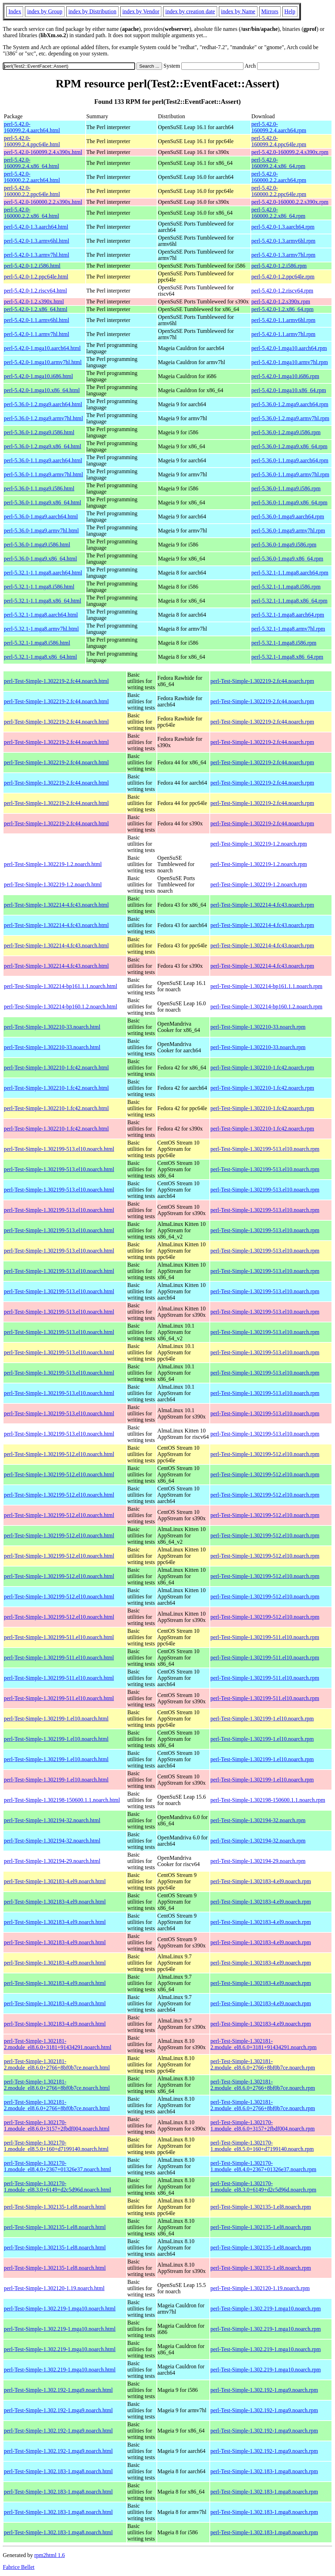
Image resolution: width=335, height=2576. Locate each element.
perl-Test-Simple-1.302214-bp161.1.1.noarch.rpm (266, 986)
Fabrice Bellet (18, 2567)
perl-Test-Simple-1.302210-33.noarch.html (52, 1027)
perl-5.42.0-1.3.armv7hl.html (36, 255)
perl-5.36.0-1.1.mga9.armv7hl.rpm (290, 474)
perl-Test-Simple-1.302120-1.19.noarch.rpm (260, 2288)
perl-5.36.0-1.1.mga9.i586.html (39, 488)
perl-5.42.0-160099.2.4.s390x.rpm (290, 152)
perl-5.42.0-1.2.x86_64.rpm (283, 309)
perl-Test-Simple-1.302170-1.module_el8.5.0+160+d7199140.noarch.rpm (262, 2146)
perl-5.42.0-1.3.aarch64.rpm (283, 227)
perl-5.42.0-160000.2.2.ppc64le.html (32, 191)
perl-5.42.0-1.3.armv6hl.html (36, 241)
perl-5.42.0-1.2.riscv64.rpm (282, 291)
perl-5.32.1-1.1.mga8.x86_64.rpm (290, 601)
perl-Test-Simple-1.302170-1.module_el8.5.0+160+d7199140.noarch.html (56, 2146)
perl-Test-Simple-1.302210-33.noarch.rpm (258, 1027)
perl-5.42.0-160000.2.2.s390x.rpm (290, 202)
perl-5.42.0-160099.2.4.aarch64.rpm (279, 127)
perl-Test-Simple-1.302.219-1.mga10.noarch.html (59, 2309)
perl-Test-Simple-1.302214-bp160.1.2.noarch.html (60, 1006)
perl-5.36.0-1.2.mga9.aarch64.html (43, 404)
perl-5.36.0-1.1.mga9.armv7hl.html (43, 474)
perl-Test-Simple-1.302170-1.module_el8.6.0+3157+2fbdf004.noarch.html (56, 2125)
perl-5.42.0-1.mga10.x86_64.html (42, 390)
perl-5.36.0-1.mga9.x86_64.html (40, 559)
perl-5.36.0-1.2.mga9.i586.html (39, 432)
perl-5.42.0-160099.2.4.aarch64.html (32, 127)
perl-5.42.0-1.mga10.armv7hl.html (43, 362)
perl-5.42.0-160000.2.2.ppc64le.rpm (279, 191)
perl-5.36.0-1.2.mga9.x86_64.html (42, 446)
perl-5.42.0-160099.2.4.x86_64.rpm (279, 163)
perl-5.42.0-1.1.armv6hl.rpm (284, 320)
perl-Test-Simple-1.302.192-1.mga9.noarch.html (58, 2390)
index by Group (44, 11)
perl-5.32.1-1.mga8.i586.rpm (284, 643)
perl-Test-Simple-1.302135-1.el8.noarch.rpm (260, 2207)
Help (289, 11)
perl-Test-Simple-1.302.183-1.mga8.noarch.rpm (264, 2471)
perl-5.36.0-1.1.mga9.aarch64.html (43, 460)
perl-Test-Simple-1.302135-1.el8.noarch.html (55, 2207)
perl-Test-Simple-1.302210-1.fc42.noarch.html (56, 1068)
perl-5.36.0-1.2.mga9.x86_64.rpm (290, 446)
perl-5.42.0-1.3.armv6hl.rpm (284, 241)
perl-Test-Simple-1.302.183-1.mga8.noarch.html (58, 2471)
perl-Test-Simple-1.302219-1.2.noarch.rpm (258, 844)
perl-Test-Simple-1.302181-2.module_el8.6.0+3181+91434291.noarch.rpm (263, 2044)
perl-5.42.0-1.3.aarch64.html (36, 227)
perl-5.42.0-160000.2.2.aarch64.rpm (279, 177)
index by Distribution (92, 11)
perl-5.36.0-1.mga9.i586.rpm (284, 545)
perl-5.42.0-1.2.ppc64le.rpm (283, 277)
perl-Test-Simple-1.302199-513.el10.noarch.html (59, 1149)
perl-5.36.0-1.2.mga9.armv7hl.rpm (290, 418)
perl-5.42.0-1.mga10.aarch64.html (42, 348)
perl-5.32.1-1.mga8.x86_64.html (40, 657)
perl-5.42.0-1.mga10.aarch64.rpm (289, 348)
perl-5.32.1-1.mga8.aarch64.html (41, 615)
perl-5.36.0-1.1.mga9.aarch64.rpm (290, 460)
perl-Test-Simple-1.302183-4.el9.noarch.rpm (260, 1881)
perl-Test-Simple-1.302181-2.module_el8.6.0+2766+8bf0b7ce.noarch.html (57, 2064)
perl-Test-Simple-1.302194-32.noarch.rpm (258, 1820)
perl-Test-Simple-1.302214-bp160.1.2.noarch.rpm (266, 1006)
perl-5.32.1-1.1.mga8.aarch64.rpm (290, 573)
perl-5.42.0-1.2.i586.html (32, 266)
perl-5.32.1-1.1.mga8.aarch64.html (43, 573)
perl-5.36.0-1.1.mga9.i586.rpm (286, 488)
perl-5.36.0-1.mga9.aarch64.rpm (288, 516)
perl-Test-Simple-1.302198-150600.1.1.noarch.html (62, 1800)
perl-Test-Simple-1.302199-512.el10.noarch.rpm (265, 1454)
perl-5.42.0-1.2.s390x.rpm (281, 301)
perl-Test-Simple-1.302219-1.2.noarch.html (53, 864)
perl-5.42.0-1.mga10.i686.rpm (285, 376)
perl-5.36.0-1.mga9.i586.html (37, 545)
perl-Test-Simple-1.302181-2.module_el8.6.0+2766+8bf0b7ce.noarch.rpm (262, 2064)
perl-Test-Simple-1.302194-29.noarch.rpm (258, 1861)
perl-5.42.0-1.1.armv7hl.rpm (284, 334)
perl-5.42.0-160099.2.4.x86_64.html (31, 163)
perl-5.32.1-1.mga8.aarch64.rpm (288, 615)
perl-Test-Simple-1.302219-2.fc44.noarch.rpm (262, 681)
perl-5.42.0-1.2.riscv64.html (35, 291)
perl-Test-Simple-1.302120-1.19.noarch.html (54, 2288)
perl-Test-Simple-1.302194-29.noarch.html (52, 1861)
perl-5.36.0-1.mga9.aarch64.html (41, 516)
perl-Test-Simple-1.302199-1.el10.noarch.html (56, 1719)
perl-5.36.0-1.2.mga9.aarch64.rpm (290, 404)
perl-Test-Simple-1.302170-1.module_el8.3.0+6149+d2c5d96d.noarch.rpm (263, 2186)
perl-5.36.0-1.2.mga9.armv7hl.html (43, 418)
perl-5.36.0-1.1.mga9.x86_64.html (42, 502)
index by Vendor (140, 11)
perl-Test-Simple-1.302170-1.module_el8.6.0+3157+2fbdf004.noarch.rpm (262, 2125)
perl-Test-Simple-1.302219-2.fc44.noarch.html (56, 681)
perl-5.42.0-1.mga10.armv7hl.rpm (290, 362)
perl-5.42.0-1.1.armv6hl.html (36, 320)
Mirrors (270, 11)
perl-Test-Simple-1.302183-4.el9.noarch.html (55, 1881)
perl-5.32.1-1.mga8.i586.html (37, 643)
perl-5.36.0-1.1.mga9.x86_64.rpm (290, 502)
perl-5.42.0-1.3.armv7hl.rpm (284, 255)
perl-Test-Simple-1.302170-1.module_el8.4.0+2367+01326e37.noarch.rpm (263, 2166)
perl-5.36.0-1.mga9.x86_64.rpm (287, 559)
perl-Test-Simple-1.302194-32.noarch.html (52, 1820)
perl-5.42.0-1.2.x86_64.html (35, 309)
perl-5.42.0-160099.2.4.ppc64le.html (32, 141)
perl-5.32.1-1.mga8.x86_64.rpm (287, 657)
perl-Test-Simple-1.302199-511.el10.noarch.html (59, 1637)
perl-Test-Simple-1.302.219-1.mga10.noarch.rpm (265, 2309)
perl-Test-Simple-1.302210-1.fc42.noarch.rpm (262, 1068)
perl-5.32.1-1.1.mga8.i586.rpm (286, 587)
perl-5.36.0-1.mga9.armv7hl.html (41, 531)
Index (14, 11)
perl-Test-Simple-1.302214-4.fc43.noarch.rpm (262, 905)
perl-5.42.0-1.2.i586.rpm (279, 266)
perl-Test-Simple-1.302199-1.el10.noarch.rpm (262, 1719)
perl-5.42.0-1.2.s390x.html (34, 301)
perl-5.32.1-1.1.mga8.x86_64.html (42, 601)
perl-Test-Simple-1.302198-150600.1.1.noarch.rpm (267, 1800)
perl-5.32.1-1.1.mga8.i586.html (39, 587)
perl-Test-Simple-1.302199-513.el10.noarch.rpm (265, 1149)
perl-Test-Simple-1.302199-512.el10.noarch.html (59, 1454)
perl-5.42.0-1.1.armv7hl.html (36, 334)
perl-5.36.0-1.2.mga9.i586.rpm (286, 432)
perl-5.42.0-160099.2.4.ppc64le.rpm (279, 141)
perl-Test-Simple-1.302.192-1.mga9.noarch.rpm (264, 2390)
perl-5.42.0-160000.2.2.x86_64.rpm (279, 213)
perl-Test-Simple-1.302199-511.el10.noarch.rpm (264, 1637)
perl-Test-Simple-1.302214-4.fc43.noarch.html (56, 905)
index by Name (238, 11)
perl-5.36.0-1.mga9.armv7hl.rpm (288, 531)
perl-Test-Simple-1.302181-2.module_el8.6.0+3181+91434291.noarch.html (57, 2044)
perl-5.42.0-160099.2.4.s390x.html (43, 152)
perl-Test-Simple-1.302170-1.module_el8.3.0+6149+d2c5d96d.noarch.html (57, 2186)
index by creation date (190, 11)
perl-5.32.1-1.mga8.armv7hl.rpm (288, 629)
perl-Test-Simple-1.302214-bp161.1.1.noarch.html (60, 986)
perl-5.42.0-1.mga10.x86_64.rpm (289, 390)
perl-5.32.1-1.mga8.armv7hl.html (41, 629)
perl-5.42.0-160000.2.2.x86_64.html (31, 213)
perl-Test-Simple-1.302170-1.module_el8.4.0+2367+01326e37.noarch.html (57, 2166)
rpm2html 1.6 (49, 2555)
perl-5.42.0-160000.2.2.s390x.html (43, 202)
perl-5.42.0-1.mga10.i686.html (38, 376)
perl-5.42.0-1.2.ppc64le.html (36, 277)
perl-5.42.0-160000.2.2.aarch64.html (32, 177)
